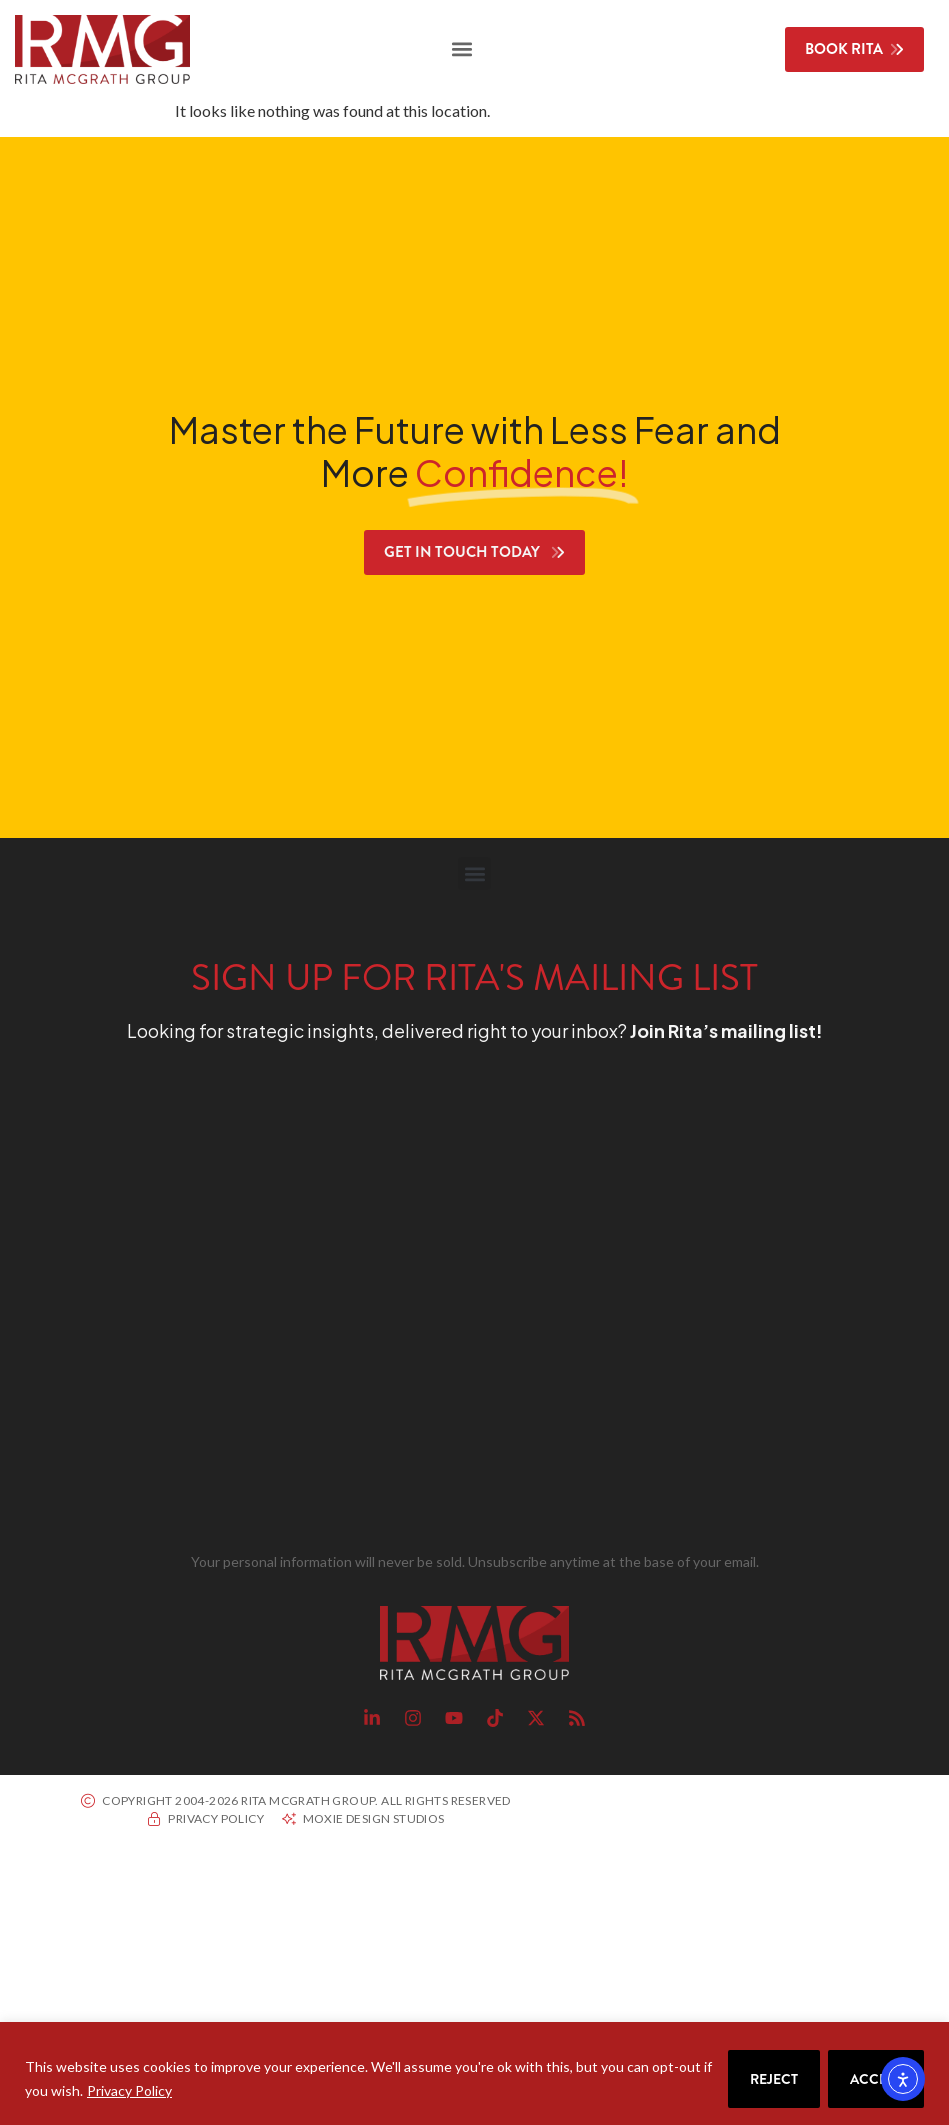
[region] (474, 2073)
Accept (876, 2079)
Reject (774, 2079)
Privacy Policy (129, 2090)
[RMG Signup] (438, 1302)
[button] (462, 49)
